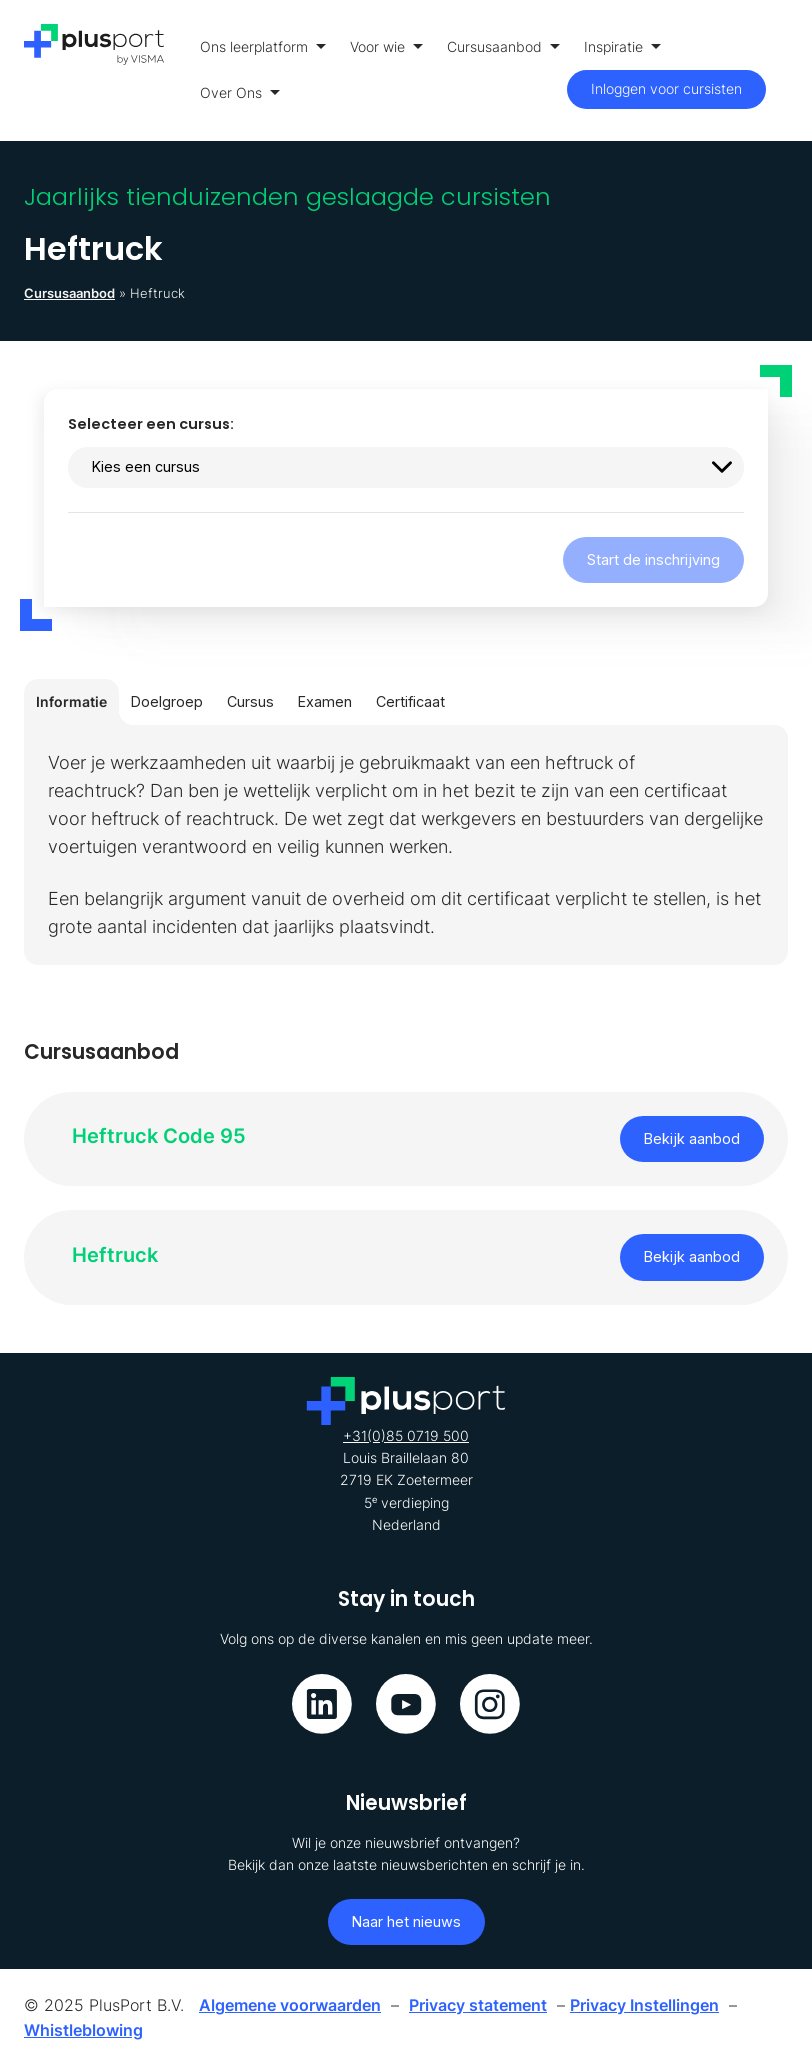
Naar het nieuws (406, 1921)
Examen (325, 701)
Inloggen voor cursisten (666, 88)
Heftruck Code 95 (159, 1135)
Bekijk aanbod (692, 1138)
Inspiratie (622, 46)
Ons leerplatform (263, 46)
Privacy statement (478, 2005)
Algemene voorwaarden (290, 2005)
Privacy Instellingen (644, 2005)
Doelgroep (167, 701)
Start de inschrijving (653, 559)
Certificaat (410, 701)
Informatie (71, 701)
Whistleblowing (83, 2030)
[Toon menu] (782, 70)
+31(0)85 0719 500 (406, 1435)
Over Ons (240, 92)
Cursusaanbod (503, 46)
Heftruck (115, 1254)
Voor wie (386, 46)
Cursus (250, 701)
